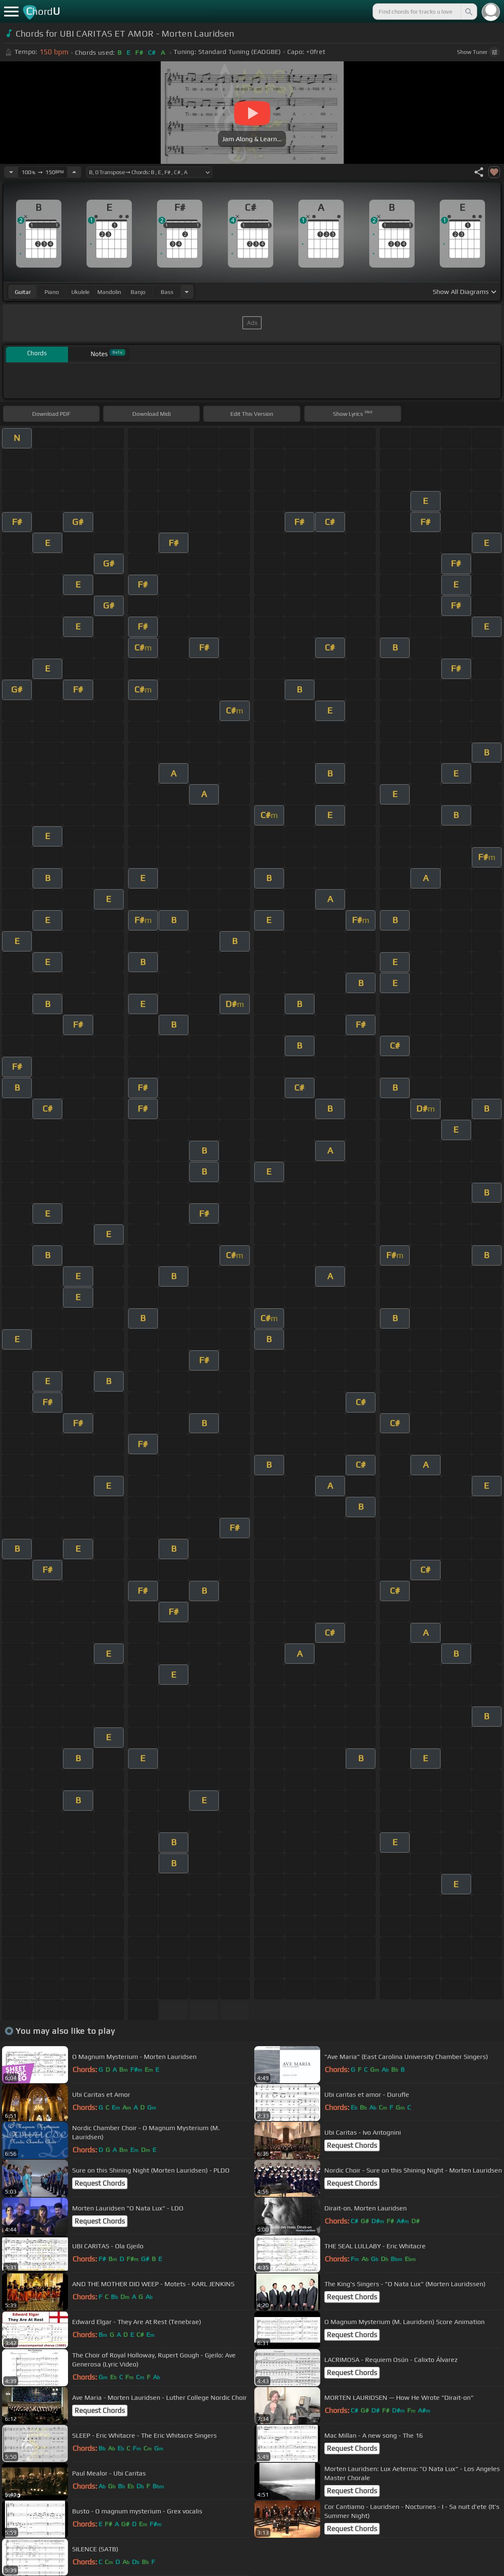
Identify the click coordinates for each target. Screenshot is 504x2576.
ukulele (80, 292)
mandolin (109, 292)
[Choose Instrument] (187, 291)
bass (167, 292)
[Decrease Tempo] (11, 172)
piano (52, 292)
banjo (138, 292)
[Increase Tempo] (74, 172)
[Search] (468, 11)
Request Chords (352, 2145)
